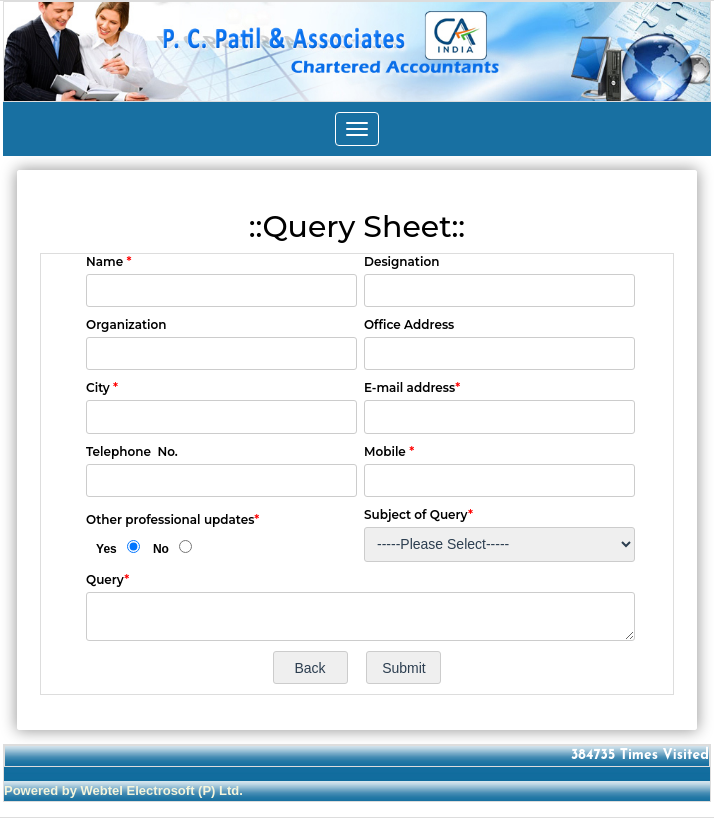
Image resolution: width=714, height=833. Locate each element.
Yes (106, 549)
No (161, 549)
